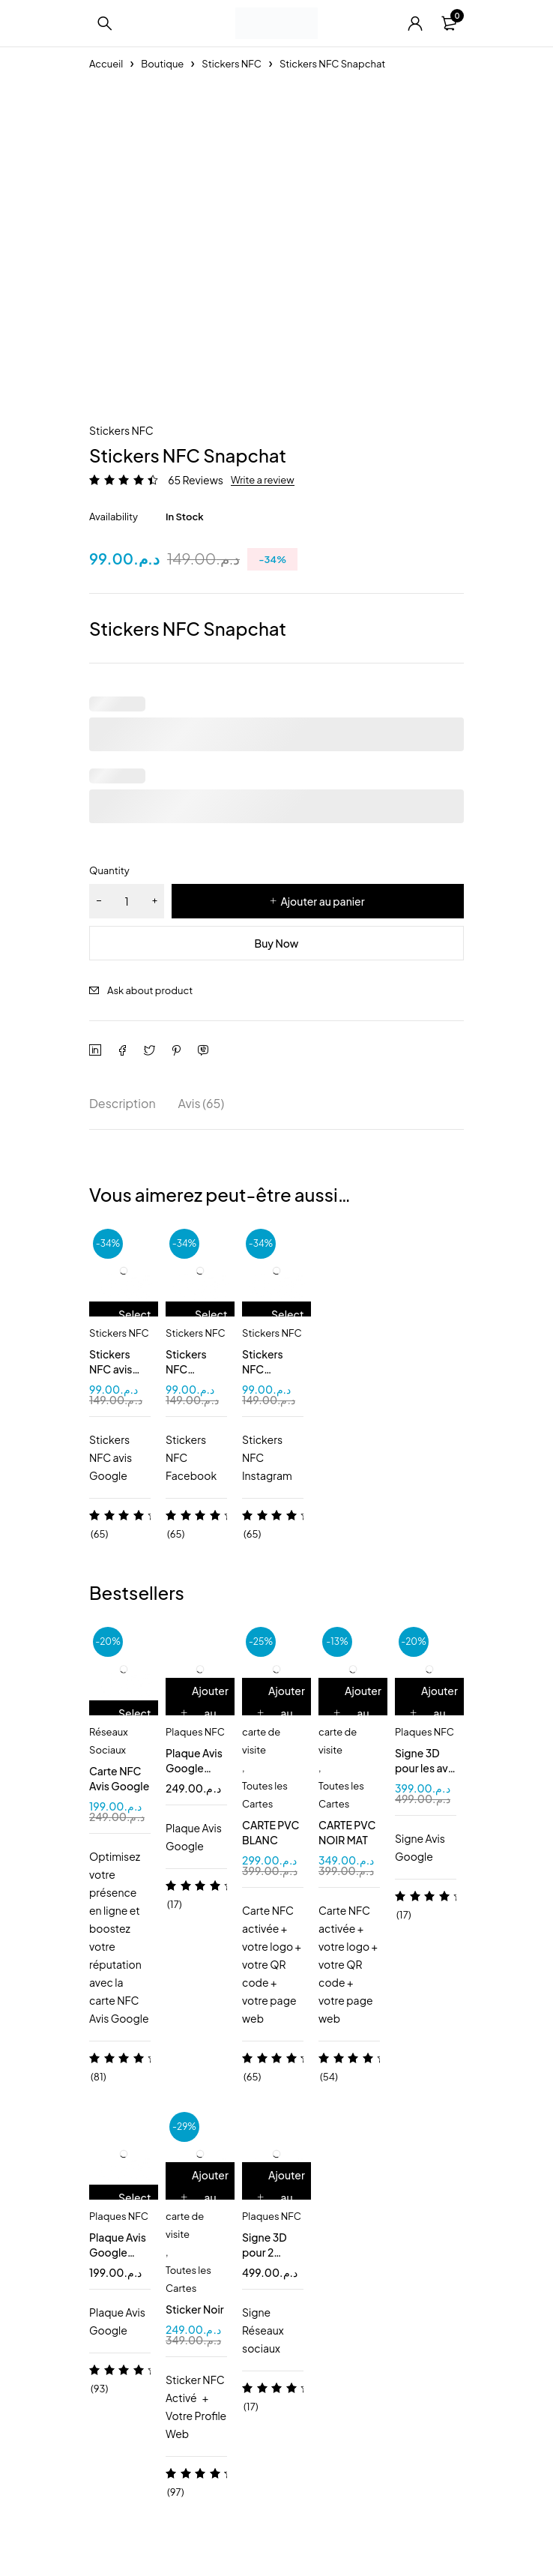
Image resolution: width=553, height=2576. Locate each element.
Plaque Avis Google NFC (117, 2252)
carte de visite (261, 1741)
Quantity (109, 870)
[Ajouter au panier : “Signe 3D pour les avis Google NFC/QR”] (435, 1713)
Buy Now (277, 943)
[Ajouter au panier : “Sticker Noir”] (206, 2197)
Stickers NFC (232, 64)
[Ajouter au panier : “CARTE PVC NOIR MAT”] (358, 1713)
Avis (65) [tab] (201, 1103)
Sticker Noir (195, 2309)
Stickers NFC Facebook (191, 1369)
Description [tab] (122, 1103)
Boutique (162, 64)
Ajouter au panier (322, 901)
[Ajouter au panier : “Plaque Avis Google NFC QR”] (206, 1713)
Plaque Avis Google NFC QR (194, 1768)
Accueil (106, 64)
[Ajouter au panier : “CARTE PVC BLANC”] (282, 1713)
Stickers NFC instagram (267, 1369)
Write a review (262, 480)
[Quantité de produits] (126, 901)
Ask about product (150, 990)
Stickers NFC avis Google (111, 1369)
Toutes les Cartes (265, 1795)
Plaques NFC (195, 1732)
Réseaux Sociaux (108, 1741)
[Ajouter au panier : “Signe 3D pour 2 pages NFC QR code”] (282, 2197)
